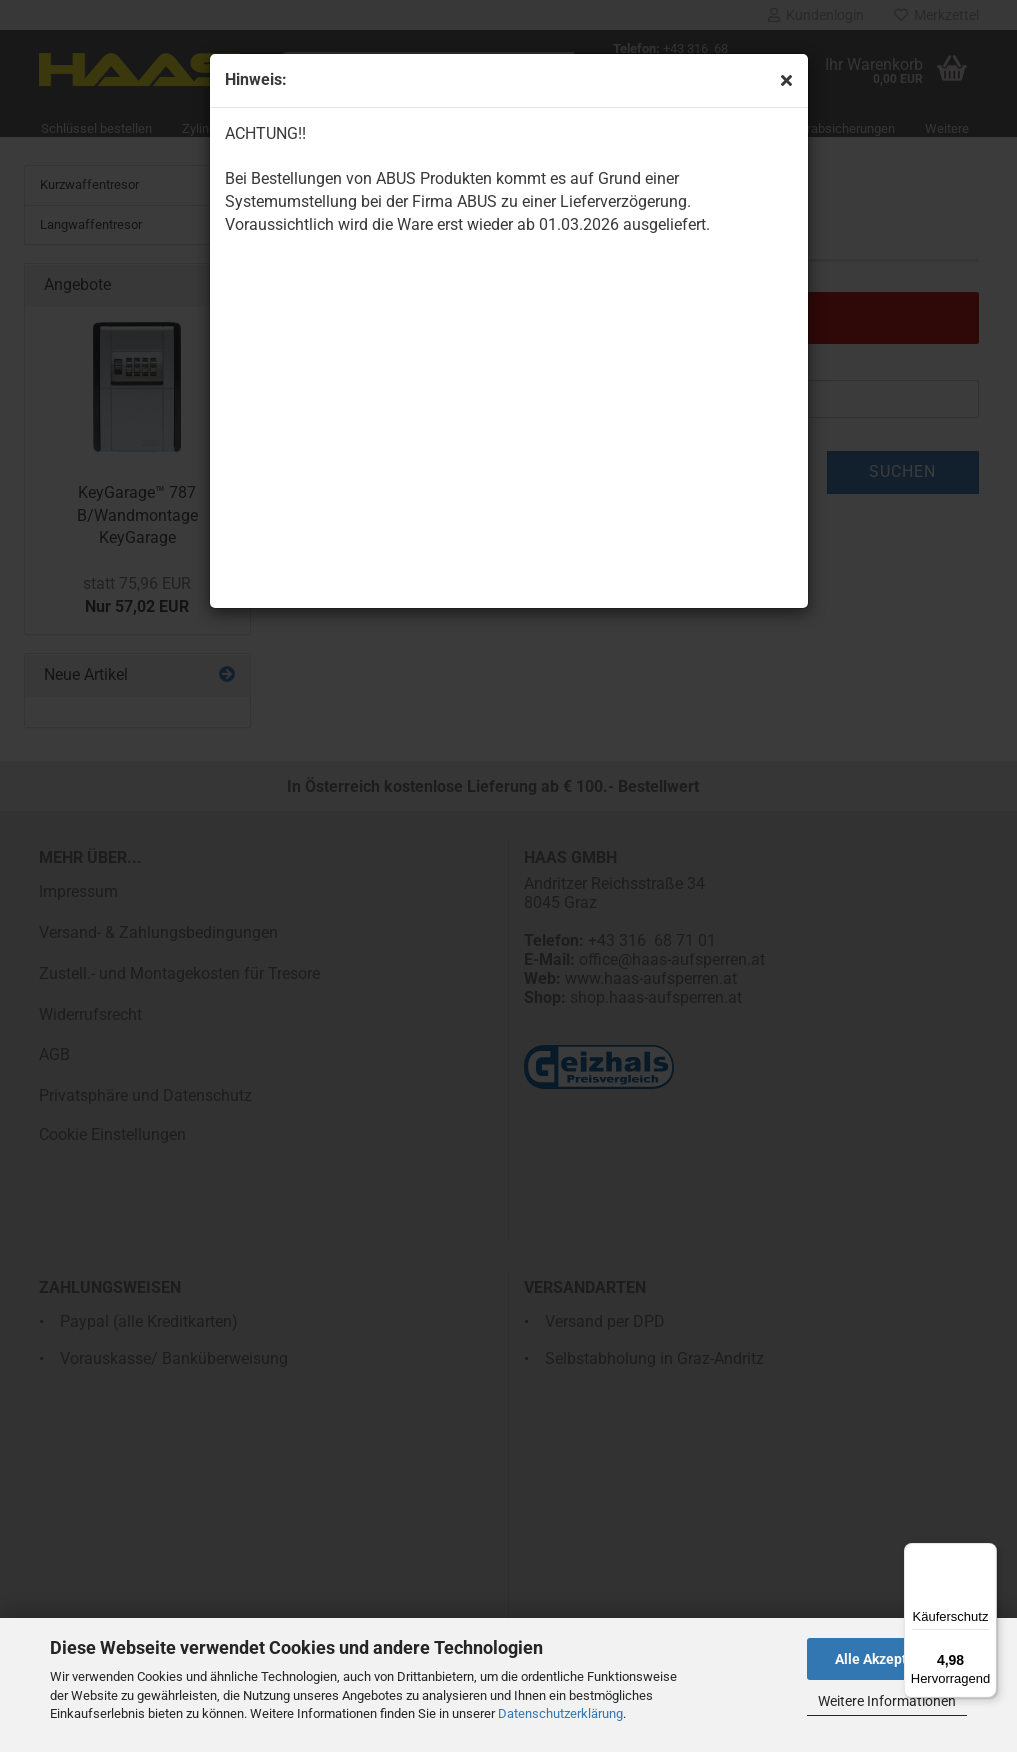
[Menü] (985, 1555)
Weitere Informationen (887, 1701)
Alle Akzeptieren (887, 1659)
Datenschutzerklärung (560, 1713)
